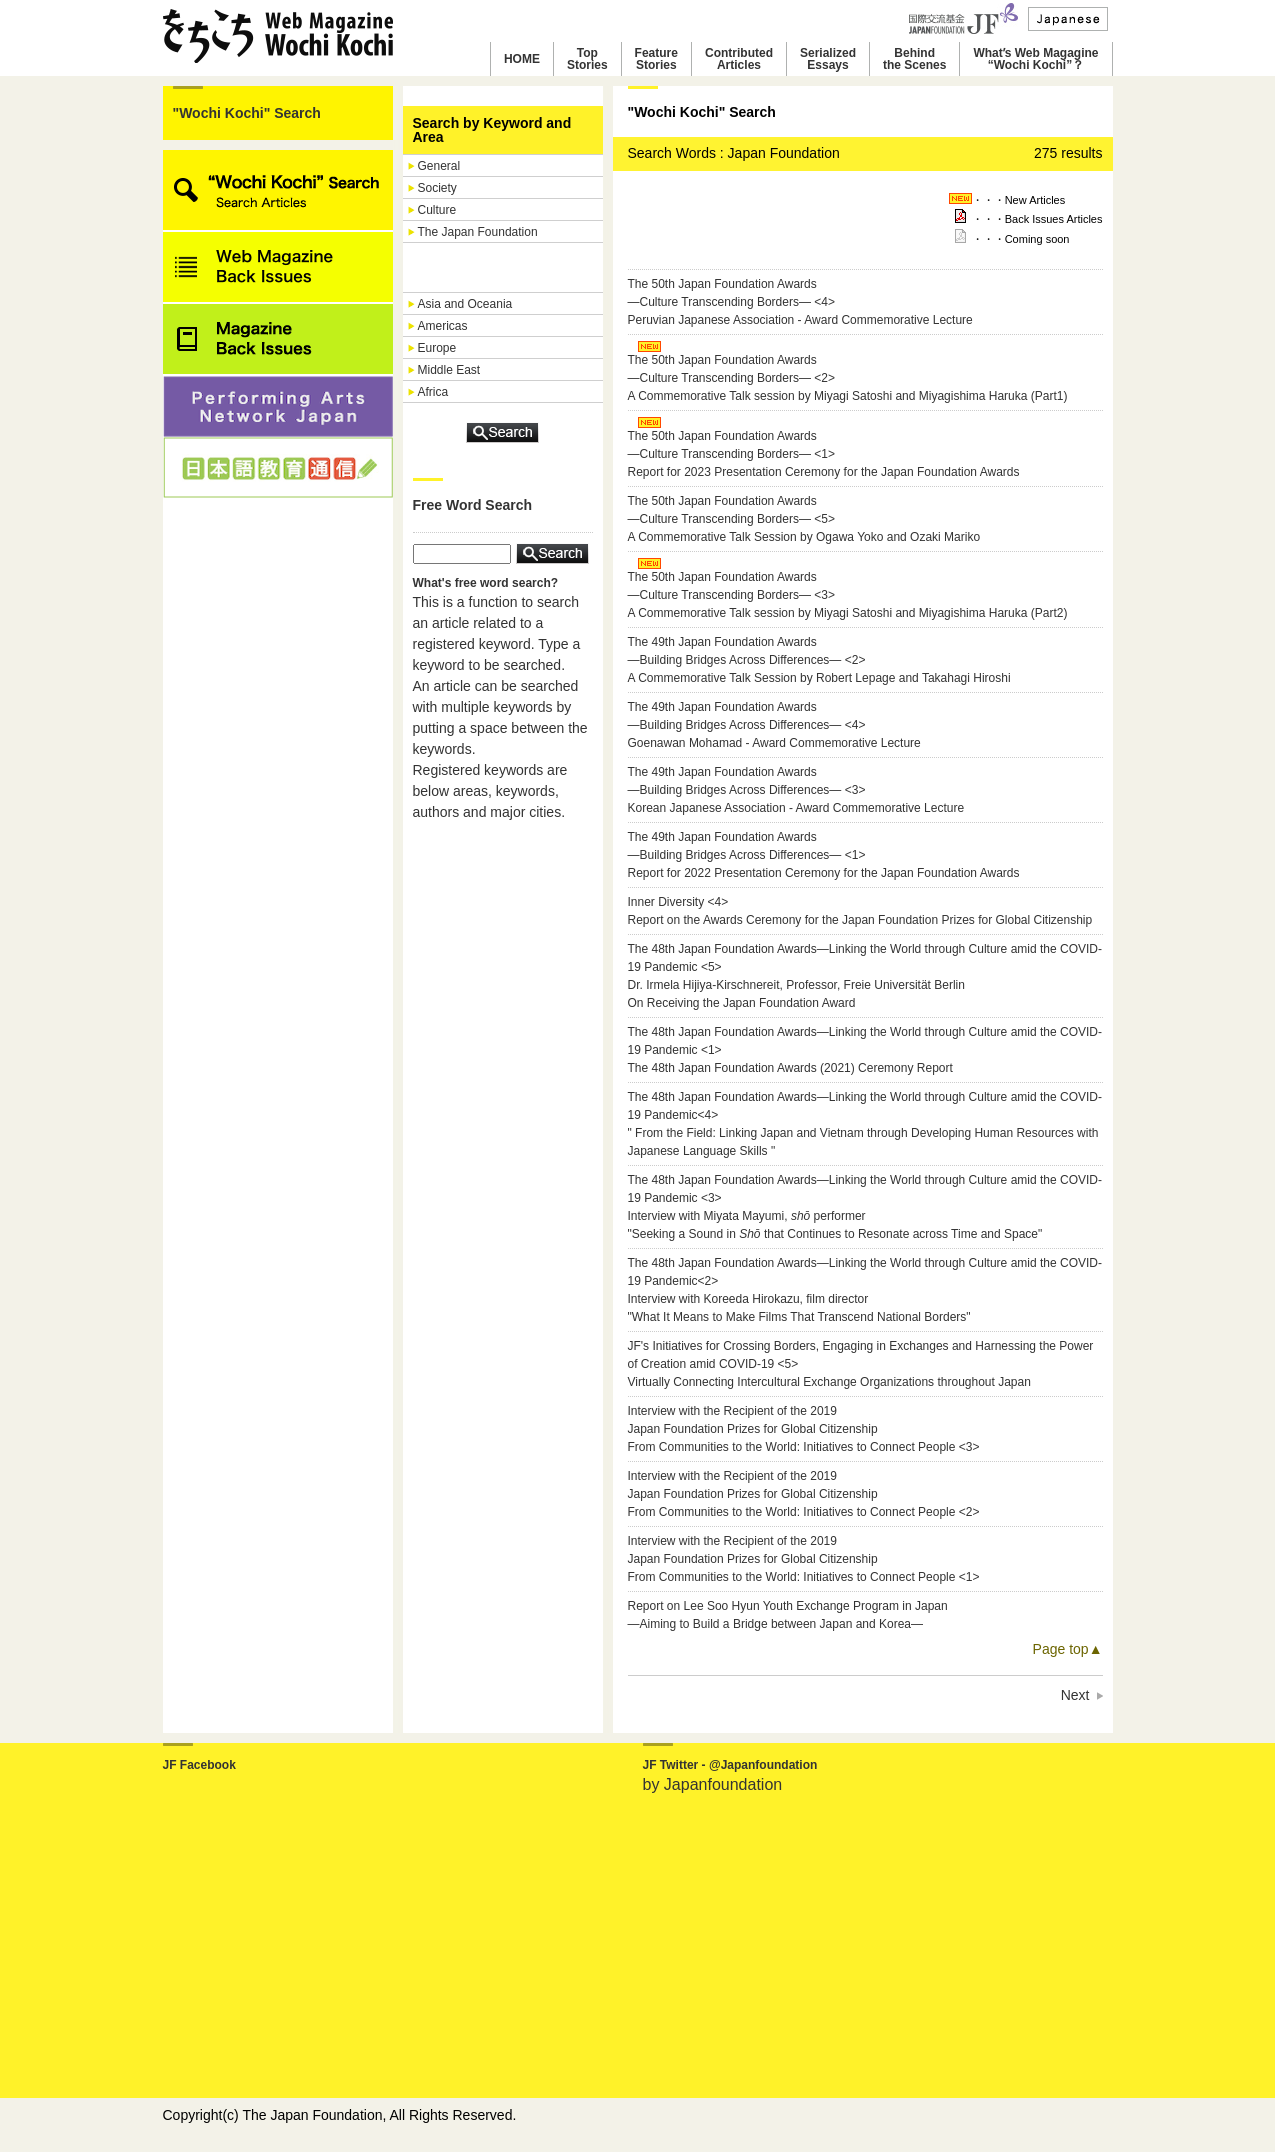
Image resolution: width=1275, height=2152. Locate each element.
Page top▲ (1068, 1649)
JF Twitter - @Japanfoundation (730, 1765)
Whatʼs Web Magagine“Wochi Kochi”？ (1035, 59)
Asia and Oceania (465, 304)
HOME (522, 59)
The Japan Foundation (478, 232)
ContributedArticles (739, 59)
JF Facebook (199, 1765)
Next (1075, 1695)
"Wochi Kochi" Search (247, 113)
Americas (443, 326)
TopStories (587, 59)
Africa (433, 392)
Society (437, 188)
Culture (437, 210)
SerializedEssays (828, 59)
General (439, 166)
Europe (437, 348)
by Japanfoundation (713, 1784)
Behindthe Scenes (914, 59)
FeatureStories (656, 59)
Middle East (449, 370)
